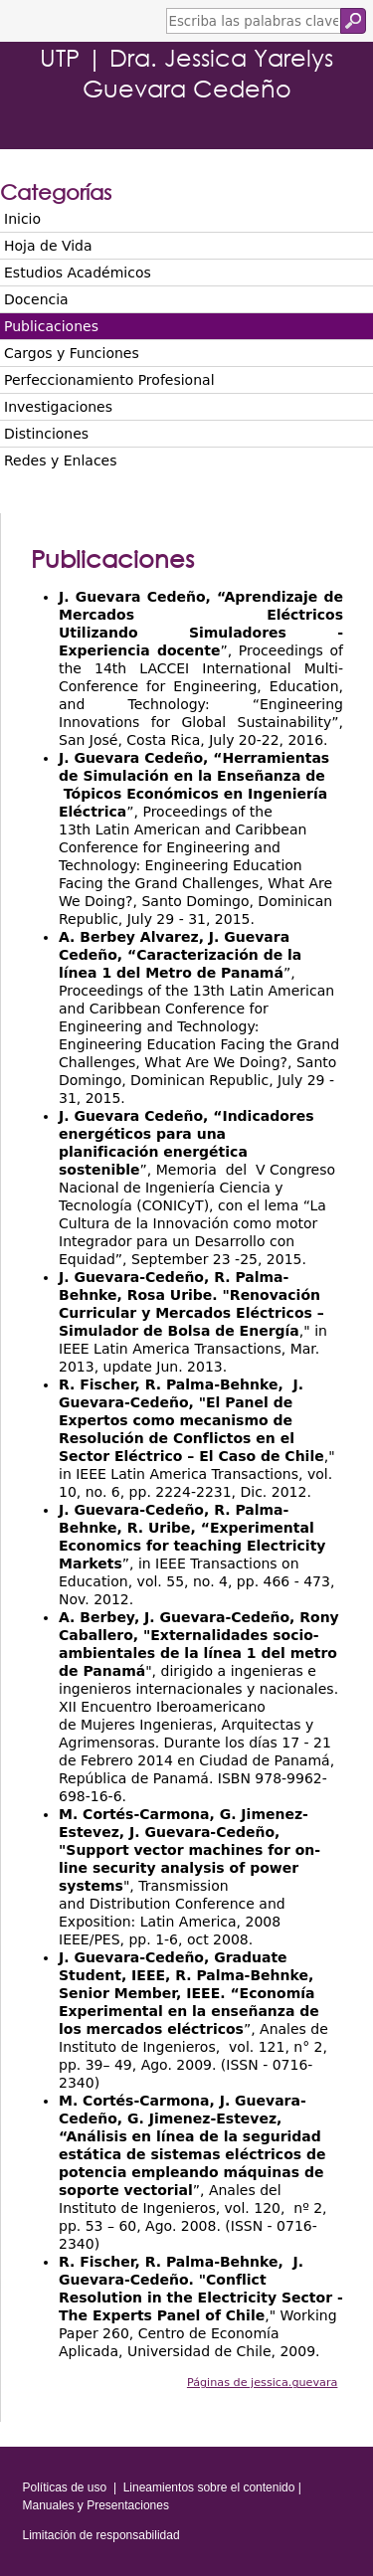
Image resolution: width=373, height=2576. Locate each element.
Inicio (22, 219)
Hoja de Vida (48, 246)
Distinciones (46, 434)
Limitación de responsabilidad (101, 2535)
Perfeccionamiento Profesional (109, 380)
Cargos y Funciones (71, 353)
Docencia (36, 299)
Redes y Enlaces (60, 460)
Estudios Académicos (77, 272)
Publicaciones (51, 326)
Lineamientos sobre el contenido (209, 2487)
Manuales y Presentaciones (96, 2505)
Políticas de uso (65, 2487)
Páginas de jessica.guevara (262, 2382)
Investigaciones (58, 407)
